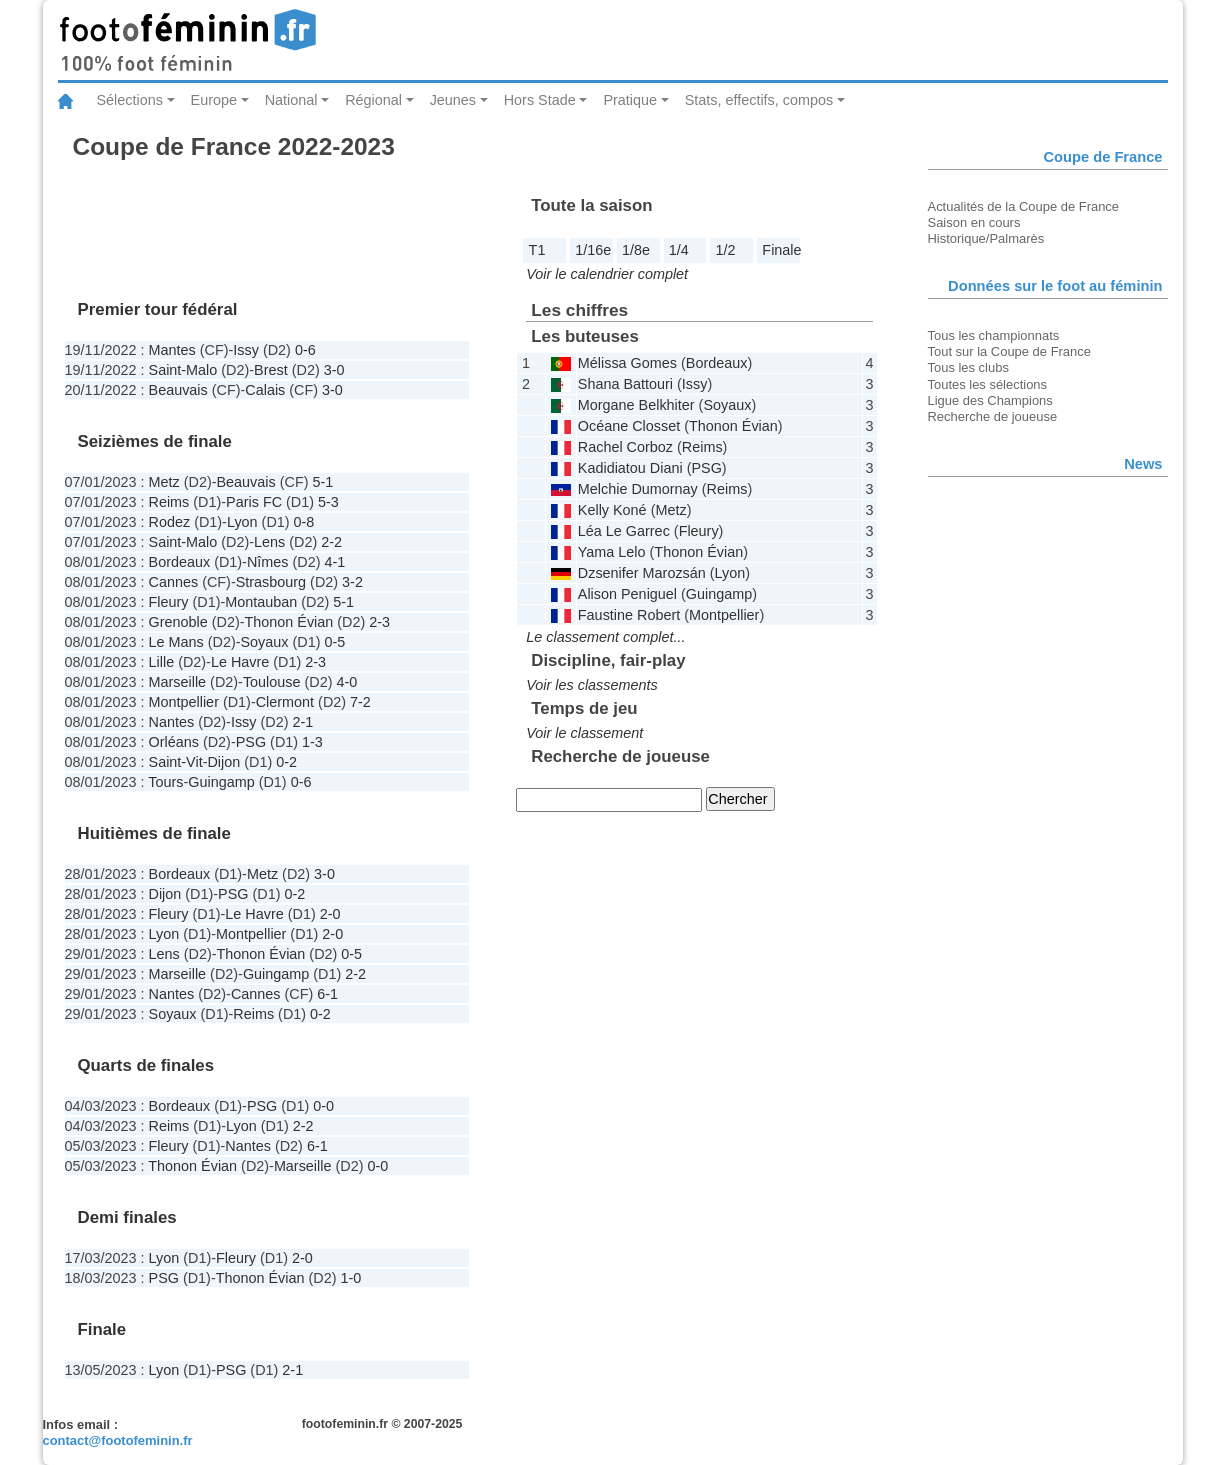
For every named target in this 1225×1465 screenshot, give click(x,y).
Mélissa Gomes (627, 363)
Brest (271, 370)
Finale (781, 250)
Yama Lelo (612, 552)
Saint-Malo (183, 370)
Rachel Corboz (625, 447)
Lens (269, 542)
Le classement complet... (605, 637)
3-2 (352, 582)
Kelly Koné (612, 510)
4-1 (334, 562)
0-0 (323, 1106)
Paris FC (254, 502)
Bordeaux (180, 562)
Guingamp (221, 782)
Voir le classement (584, 733)
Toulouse (272, 682)
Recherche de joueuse (993, 416)
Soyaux (265, 642)
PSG (251, 742)
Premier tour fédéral (158, 309)
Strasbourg (271, 582)
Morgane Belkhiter (636, 405)
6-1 (327, 994)
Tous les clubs (968, 367)
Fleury (169, 602)
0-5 (335, 642)
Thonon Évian (289, 622)
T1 (537, 250)
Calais (265, 390)
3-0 (334, 370)
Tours (165, 782)
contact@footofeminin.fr (118, 1440)
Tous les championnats (994, 335)
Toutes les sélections (988, 384)
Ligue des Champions (990, 400)
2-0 (330, 914)
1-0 (351, 1278)
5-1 (322, 482)
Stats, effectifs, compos (759, 100)
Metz (164, 482)
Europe (214, 100)
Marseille (178, 682)
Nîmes (268, 562)
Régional (373, 100)
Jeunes (453, 100)
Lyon (242, 522)
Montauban (261, 602)
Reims (169, 502)
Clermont (285, 702)
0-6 (305, 350)
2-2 (331, 542)
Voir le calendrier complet (607, 274)
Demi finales (127, 1217)
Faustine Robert (629, 615)
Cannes (174, 582)
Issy (246, 350)
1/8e (636, 250)
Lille (162, 662)
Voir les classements (591, 685)
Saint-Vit (176, 762)
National (291, 100)
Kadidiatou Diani (630, 468)
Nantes (172, 722)
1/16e (593, 250)
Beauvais (178, 390)
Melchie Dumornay (638, 489)
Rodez (170, 522)
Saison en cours (974, 222)
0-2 (286, 762)
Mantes (172, 350)
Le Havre (240, 662)
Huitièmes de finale (154, 833)
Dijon (223, 762)
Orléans (174, 742)
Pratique (630, 100)
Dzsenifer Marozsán (642, 573)
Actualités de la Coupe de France (1024, 206)
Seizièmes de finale (155, 441)
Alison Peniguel (627, 594)
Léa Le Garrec (624, 531)
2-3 (379, 622)
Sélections (130, 100)
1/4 (679, 250)
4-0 (346, 682)
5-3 (328, 502)
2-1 (303, 722)
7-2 (360, 702)
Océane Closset (629, 426)
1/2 (726, 250)
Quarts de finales (146, 1065)
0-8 (304, 522)
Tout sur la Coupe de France (1009, 351)
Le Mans (176, 642)
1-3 (312, 742)
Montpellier (184, 702)
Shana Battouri (625, 384)
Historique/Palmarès (986, 238)
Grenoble (178, 622)
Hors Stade (540, 100)
